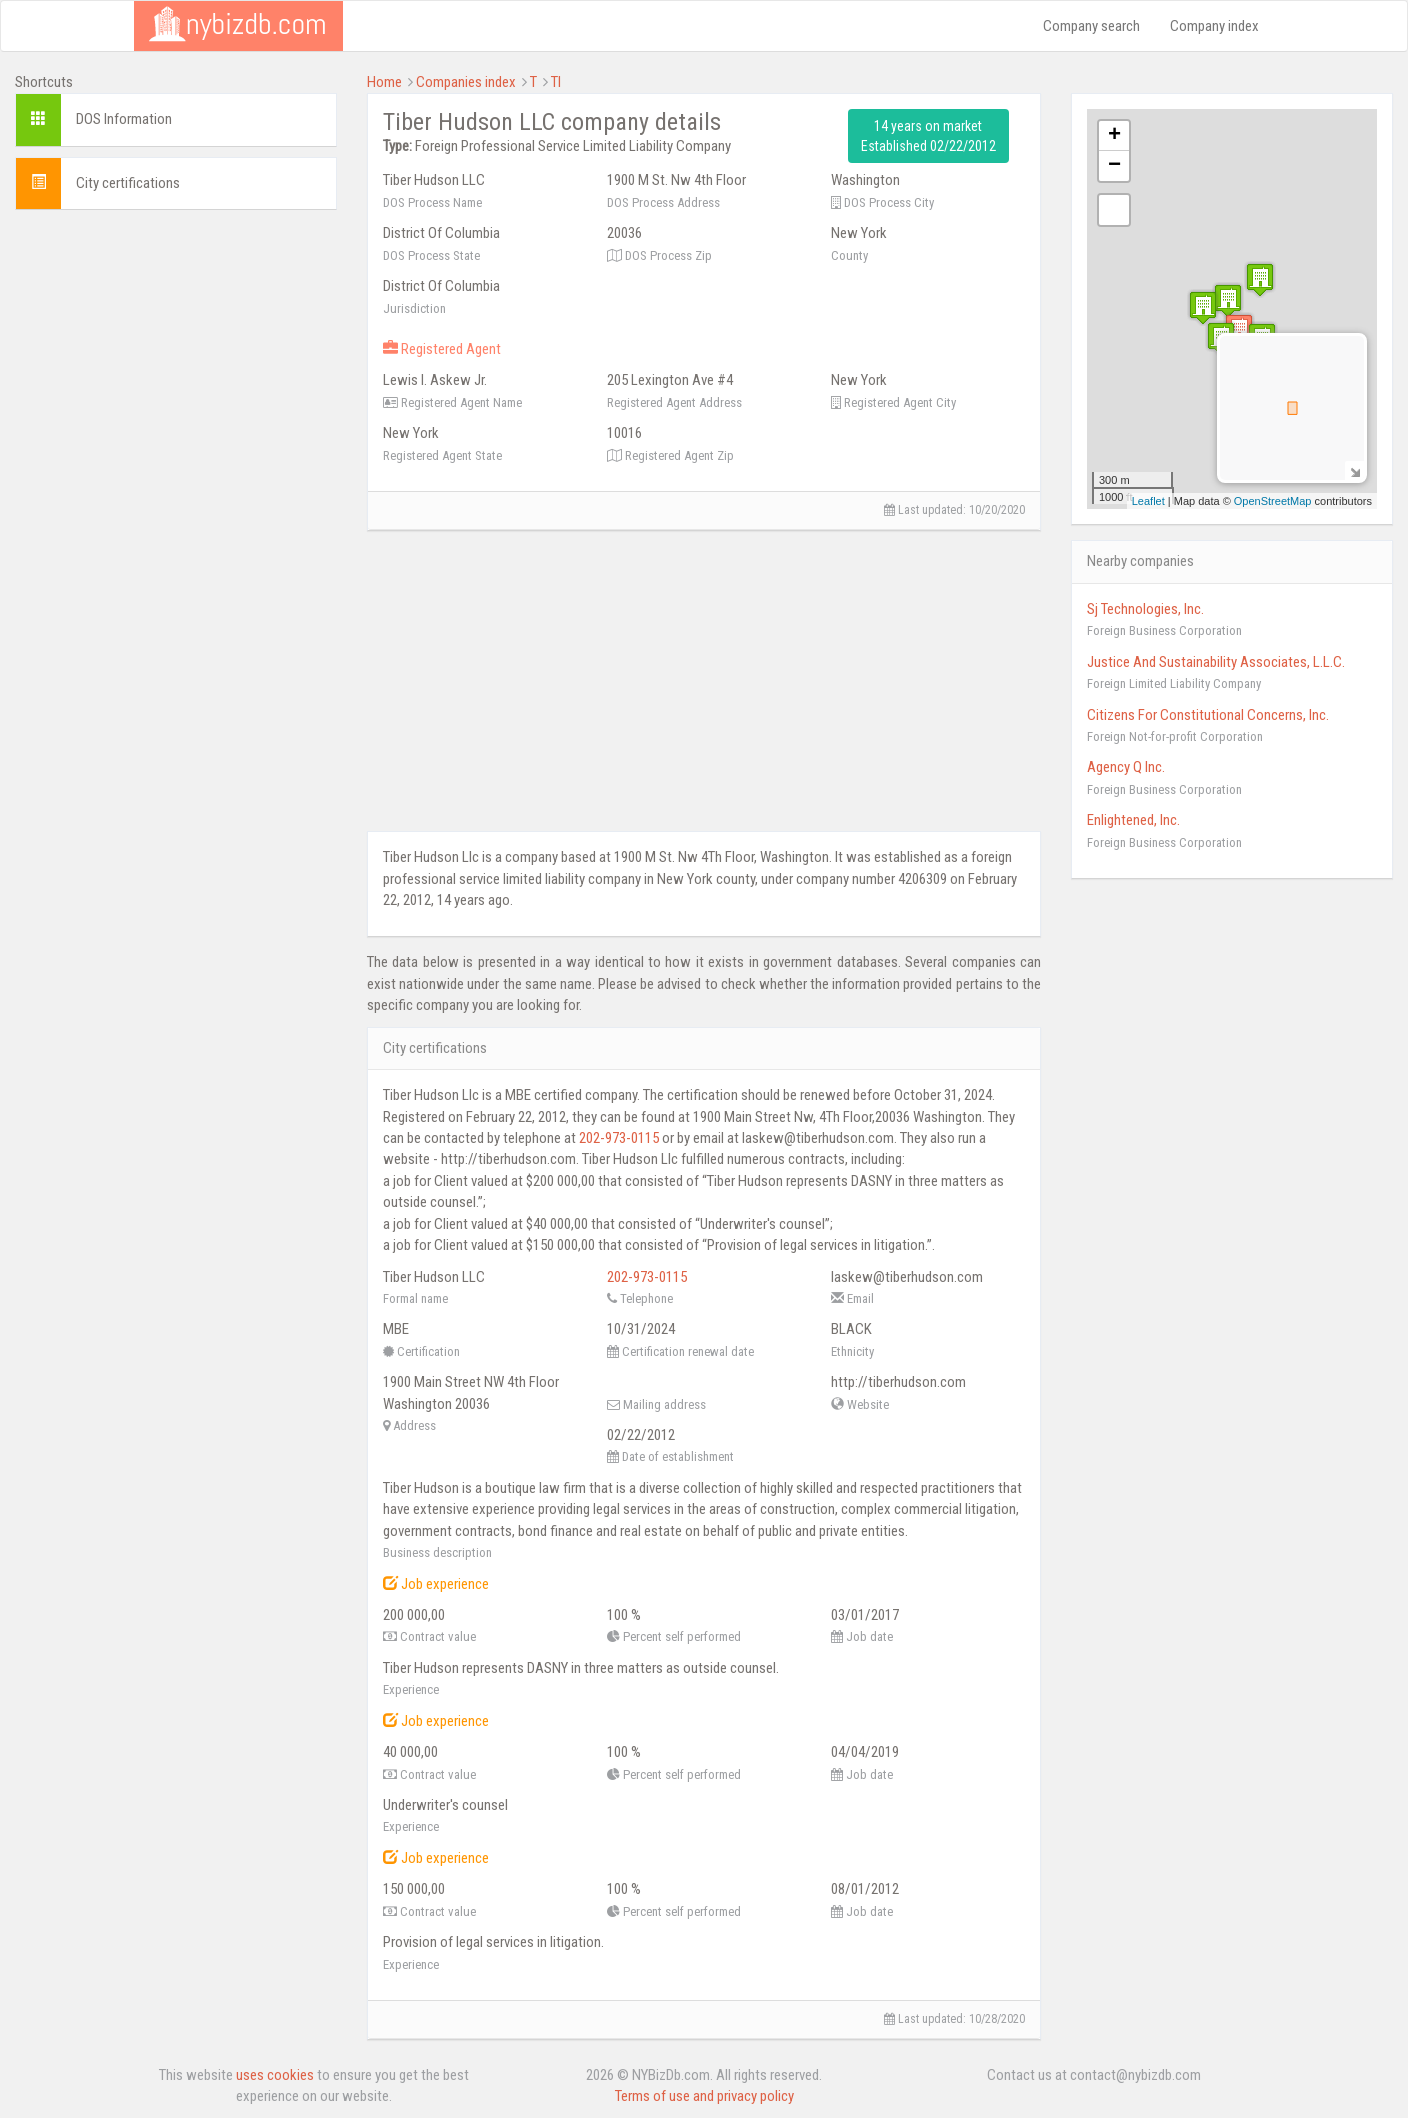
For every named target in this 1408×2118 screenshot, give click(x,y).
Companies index (466, 82)
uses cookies (275, 2075)
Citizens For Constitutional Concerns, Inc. (1208, 715)
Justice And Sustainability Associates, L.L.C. (1216, 662)
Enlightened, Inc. (1133, 820)
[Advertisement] (176, 350)
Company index (1214, 26)
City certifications (128, 183)
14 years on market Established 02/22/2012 (928, 136)
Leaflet (1148, 501)
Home (384, 82)
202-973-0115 (619, 1138)
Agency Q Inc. (1126, 767)
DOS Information (124, 119)
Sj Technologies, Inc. (1145, 609)
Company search (1091, 26)
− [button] (1114, 166)
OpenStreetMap (1273, 501)
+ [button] (1114, 136)
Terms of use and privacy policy (704, 2096)
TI (556, 82)
